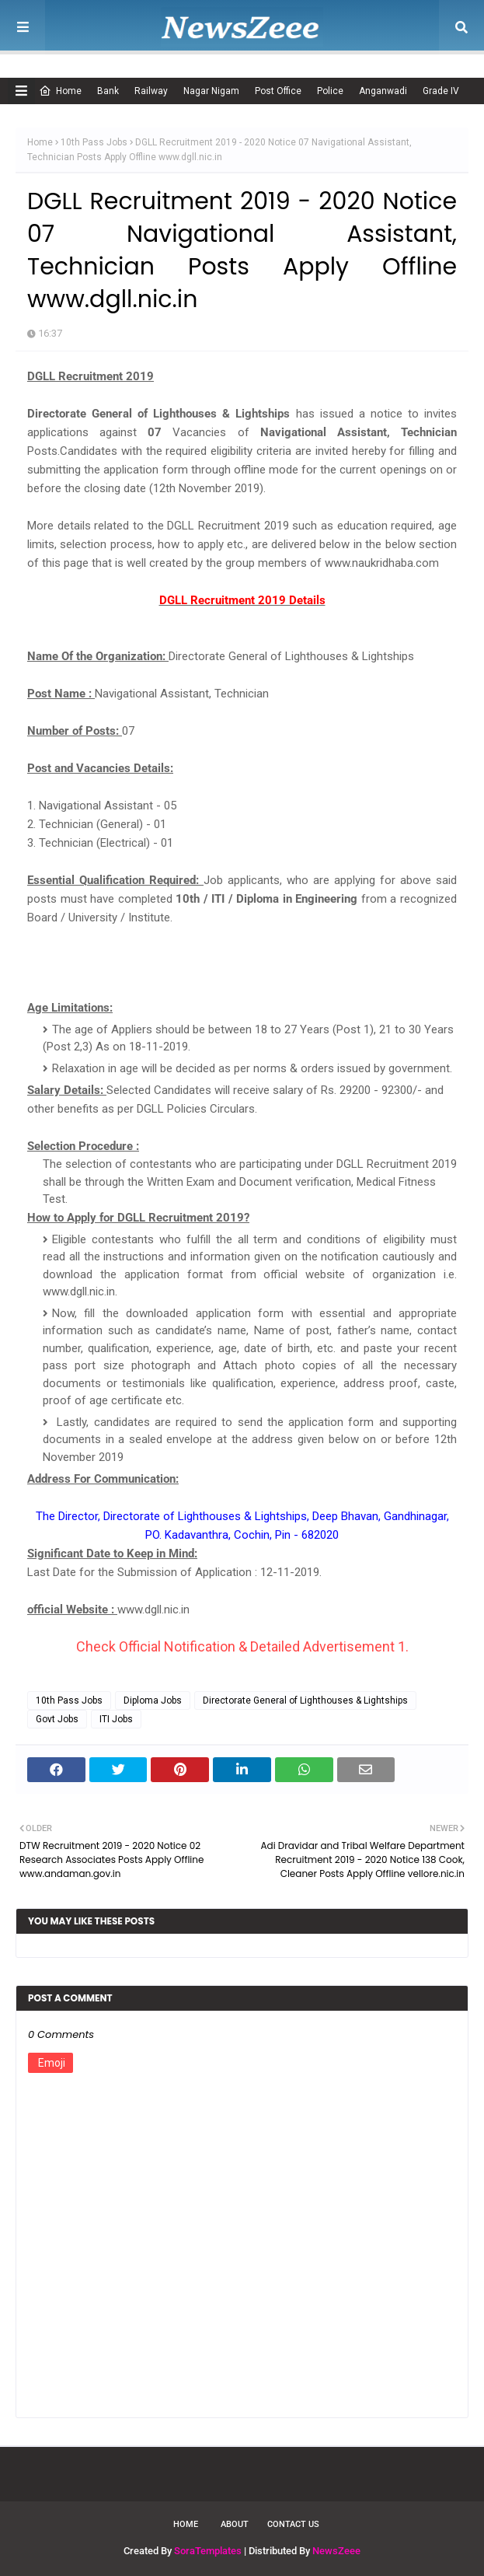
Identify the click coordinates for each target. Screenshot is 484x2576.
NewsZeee (336, 2551)
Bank (108, 91)
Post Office (278, 91)
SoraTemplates (208, 2551)
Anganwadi (383, 91)
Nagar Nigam (211, 91)
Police (330, 91)
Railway (151, 91)
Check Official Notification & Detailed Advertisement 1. (242, 1646)
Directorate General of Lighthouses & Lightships (305, 1700)
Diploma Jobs (153, 1700)
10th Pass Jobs (94, 142)
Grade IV (441, 91)
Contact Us (293, 2524)
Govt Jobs (57, 1719)
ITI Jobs (116, 1719)
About (235, 2524)
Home (60, 91)
